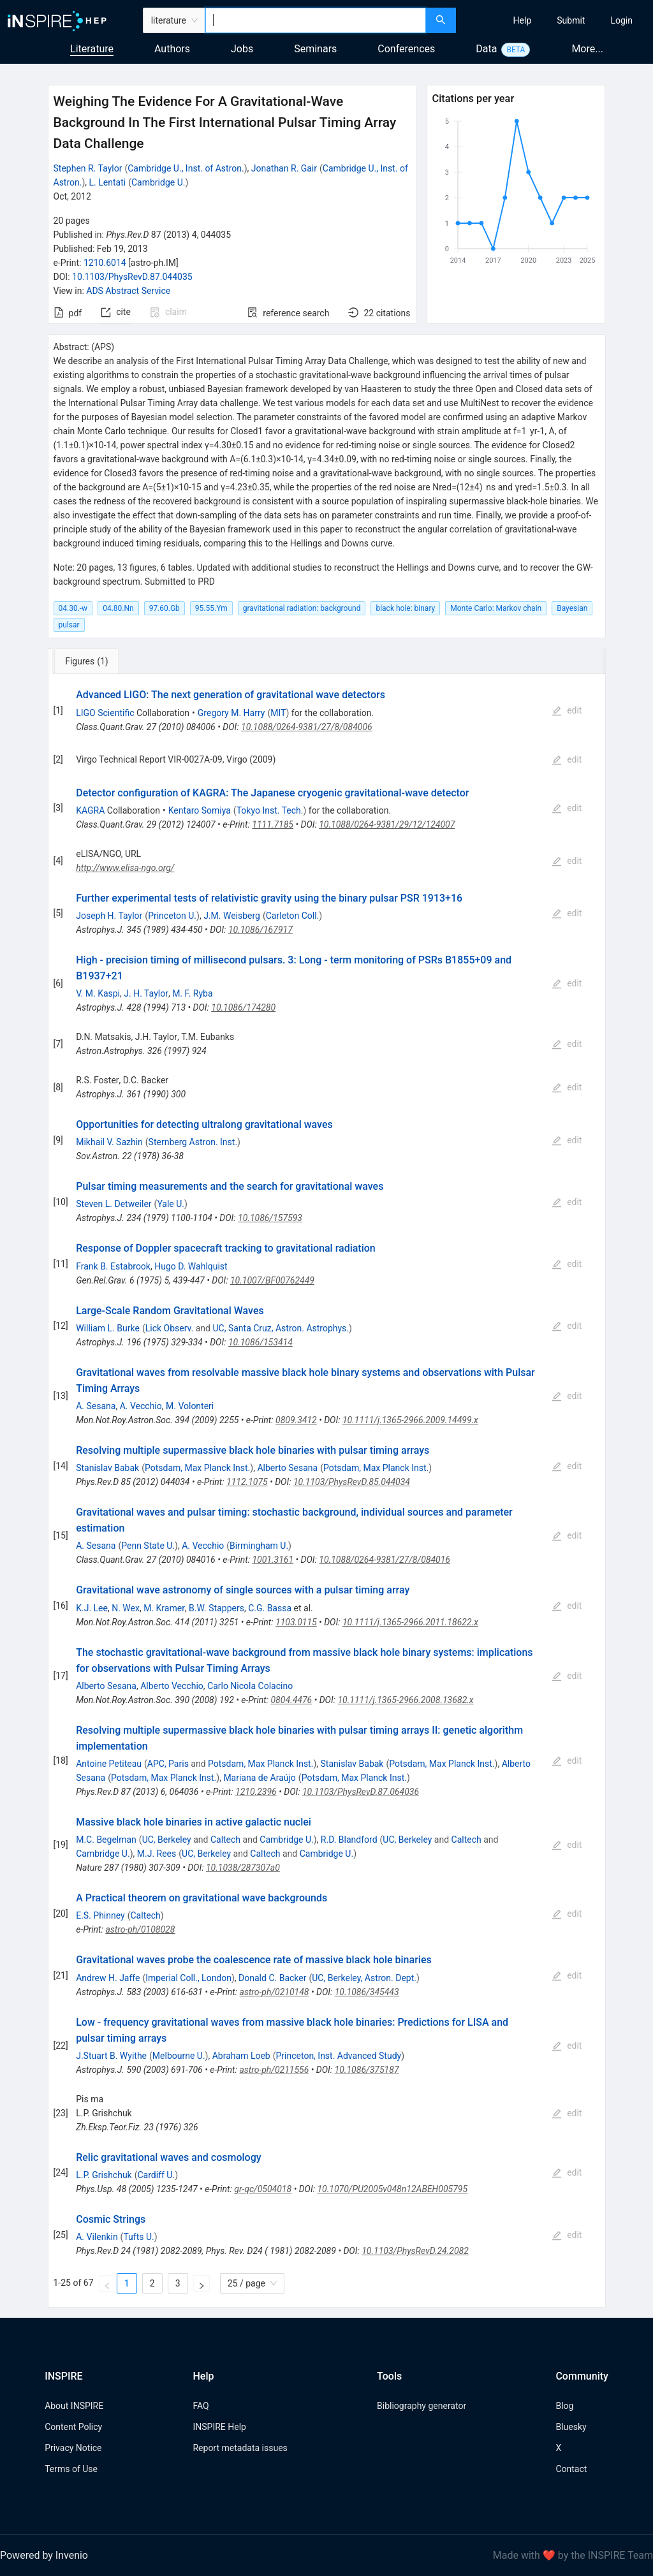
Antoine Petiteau (109, 1764)
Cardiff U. (156, 2175)
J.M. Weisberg (231, 916)
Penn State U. (148, 1545)
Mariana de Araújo (259, 1778)
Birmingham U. (259, 1545)
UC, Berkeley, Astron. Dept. (364, 1978)
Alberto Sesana (287, 1468)
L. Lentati (107, 182)
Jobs (242, 49)
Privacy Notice (73, 2448)
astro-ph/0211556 (274, 2070)
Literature (92, 49)
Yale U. (170, 1204)
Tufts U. (138, 2237)
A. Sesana (95, 1406)
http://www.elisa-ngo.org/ (125, 868)
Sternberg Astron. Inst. (193, 1142)
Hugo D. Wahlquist (191, 1266)
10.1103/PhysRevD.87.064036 (360, 1792)
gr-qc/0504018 (262, 2189)
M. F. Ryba (192, 993)
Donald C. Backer (272, 1978)
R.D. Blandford (349, 1839)
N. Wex (126, 1608)
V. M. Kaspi (98, 993)
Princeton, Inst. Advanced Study (338, 2056)
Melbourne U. (178, 2056)
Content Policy (73, 2427)
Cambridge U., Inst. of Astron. (186, 168)
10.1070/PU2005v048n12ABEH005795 (392, 2189)
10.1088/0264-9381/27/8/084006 (306, 727)
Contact (571, 2469)
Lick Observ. (169, 1328)
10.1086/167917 (260, 930)
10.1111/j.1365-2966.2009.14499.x (410, 1420)
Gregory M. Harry (231, 713)
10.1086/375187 (367, 2070)
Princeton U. (172, 916)
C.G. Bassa (269, 1608)
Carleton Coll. (292, 916)
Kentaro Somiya (199, 810)
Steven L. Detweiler (113, 1204)
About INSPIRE (74, 2406)
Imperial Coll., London (188, 1978)
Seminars (315, 49)
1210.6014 (105, 263)
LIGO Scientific (105, 713)
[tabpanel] (327, 1491)
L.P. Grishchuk (104, 2175)
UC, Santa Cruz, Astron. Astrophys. (280, 1328)
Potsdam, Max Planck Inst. (197, 1468)
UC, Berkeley (166, 1839)
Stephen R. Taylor (88, 168)
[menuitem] (522, 20)
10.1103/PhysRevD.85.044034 (351, 1482)
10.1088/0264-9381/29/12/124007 (387, 824)
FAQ (201, 2406)
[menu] (556, 20)
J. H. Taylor (146, 993)
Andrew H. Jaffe (108, 1978)
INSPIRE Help (219, 2427)
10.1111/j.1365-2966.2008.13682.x (405, 1700)
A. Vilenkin (96, 2237)
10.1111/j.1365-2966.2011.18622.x (410, 1622)
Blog (564, 2406)
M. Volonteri (190, 1406)
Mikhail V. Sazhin (109, 1142)
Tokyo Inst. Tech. (270, 810)
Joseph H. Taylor (109, 916)
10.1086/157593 (270, 1218)
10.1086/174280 (243, 1007)
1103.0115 (296, 1622)
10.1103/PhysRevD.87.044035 (132, 277)
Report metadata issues (240, 2448)
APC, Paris (168, 1764)
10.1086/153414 (260, 1342)
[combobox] (315, 20)
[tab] (90, 661)
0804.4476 (291, 1700)
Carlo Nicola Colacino (250, 1686)
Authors (172, 49)
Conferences (406, 49)
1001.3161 (272, 1560)
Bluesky (570, 2427)
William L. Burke (108, 1328)
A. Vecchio (141, 1406)
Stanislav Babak (107, 1468)
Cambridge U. (158, 182)
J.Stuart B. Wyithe (111, 2056)
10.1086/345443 (367, 1992)
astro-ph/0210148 (274, 1992)
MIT (278, 713)
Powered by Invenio (44, 2555)
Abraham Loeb (241, 2056)
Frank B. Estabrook (113, 1266)
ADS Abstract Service (128, 291)
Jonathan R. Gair (284, 168)
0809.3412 (296, 1420)
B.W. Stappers (216, 1608)
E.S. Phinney (100, 1915)
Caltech (225, 1839)
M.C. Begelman (106, 1839)
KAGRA (90, 810)
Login (621, 20)
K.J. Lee (92, 1608)
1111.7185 (272, 824)
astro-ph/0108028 (140, 1929)
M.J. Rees (157, 1853)
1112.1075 (247, 1482)
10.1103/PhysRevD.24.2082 (415, 2251)
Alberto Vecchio (171, 1686)
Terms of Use (71, 2469)
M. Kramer (164, 1608)
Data (486, 49)
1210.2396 (256, 1792)
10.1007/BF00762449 (272, 1280)
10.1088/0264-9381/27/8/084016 (384, 1560)
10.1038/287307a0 (243, 1867)
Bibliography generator (421, 2406)
